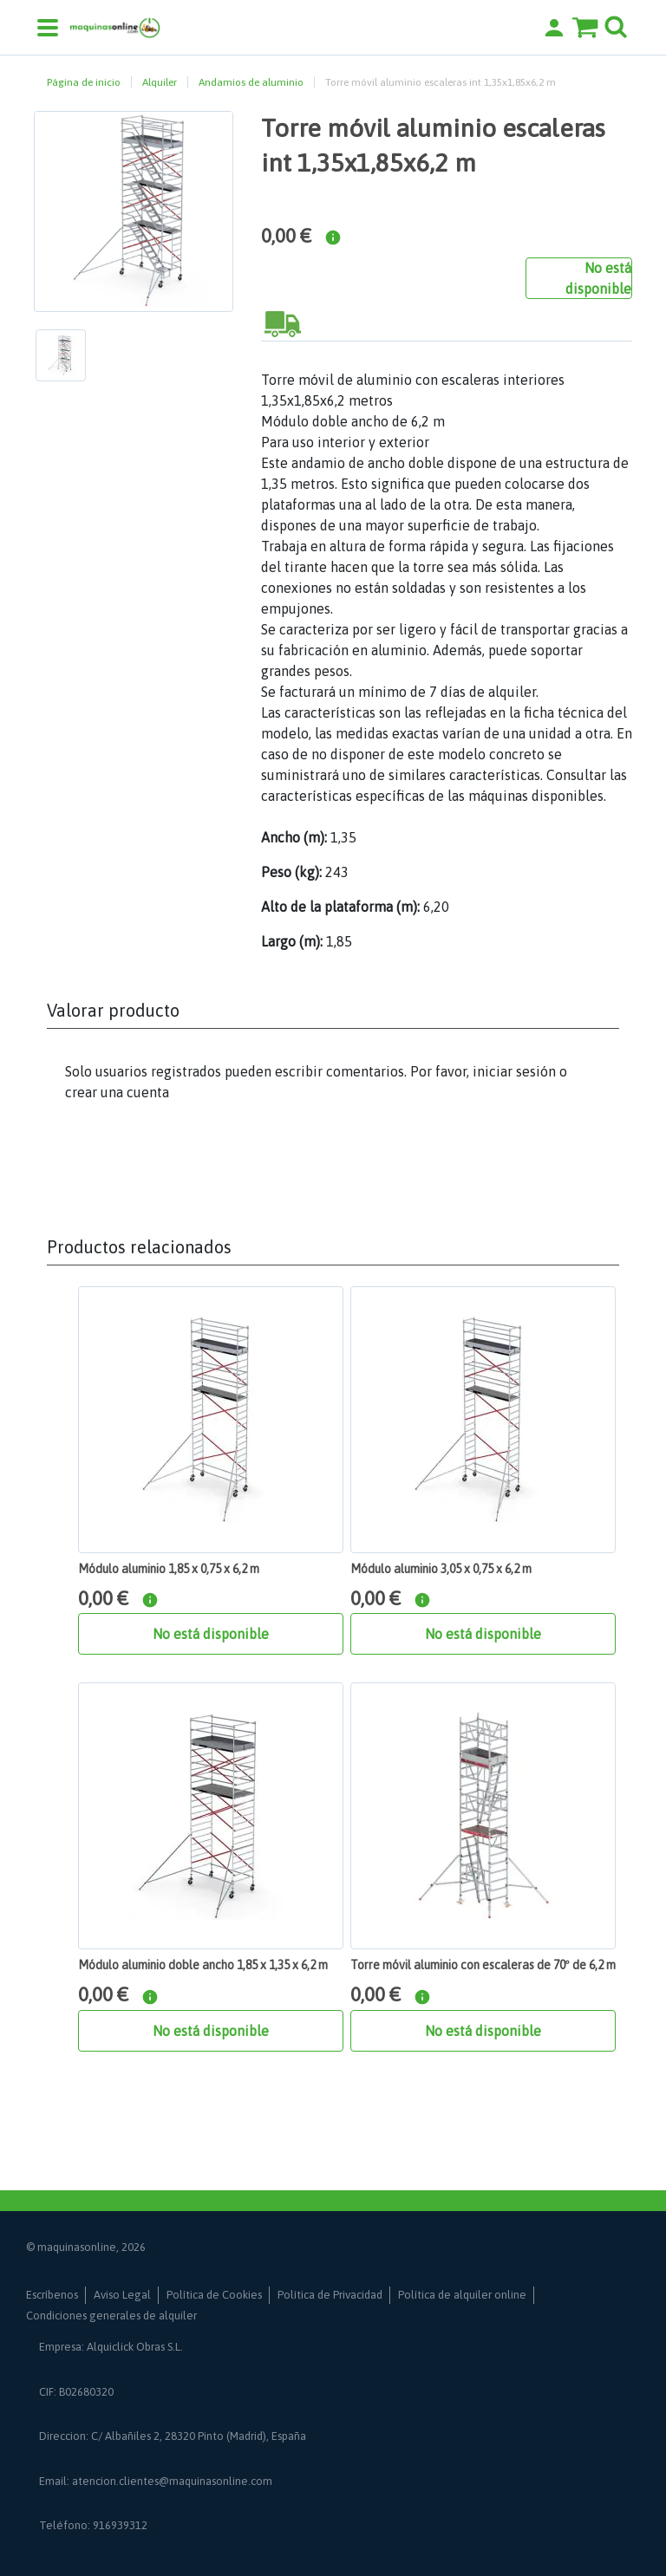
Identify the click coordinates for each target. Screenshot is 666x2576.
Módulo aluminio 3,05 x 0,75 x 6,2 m (441, 1569)
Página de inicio (84, 82)
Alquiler (159, 82)
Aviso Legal (122, 2294)
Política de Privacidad (330, 2294)
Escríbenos (52, 2294)
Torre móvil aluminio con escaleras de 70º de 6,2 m (483, 1965)
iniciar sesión (514, 1071)
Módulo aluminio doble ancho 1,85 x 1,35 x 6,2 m (203, 1965)
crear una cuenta (117, 1092)
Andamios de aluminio (251, 82)
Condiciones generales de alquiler (111, 2315)
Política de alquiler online (462, 2294)
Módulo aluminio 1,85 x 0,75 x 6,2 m (168, 1569)
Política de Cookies (214, 2294)
